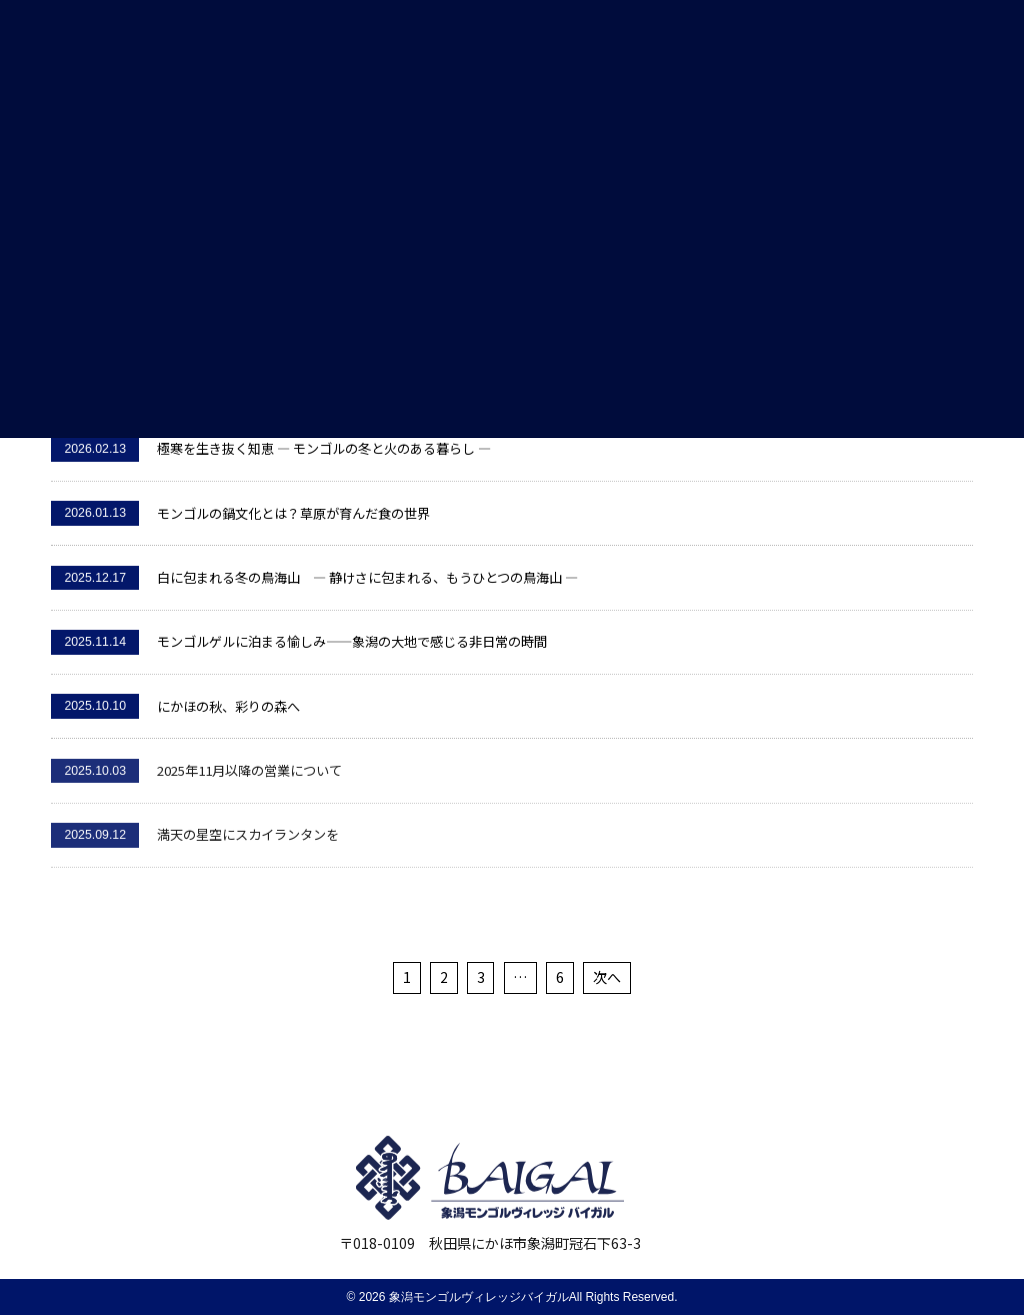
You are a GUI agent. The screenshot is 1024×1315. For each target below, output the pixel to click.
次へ (607, 977)
